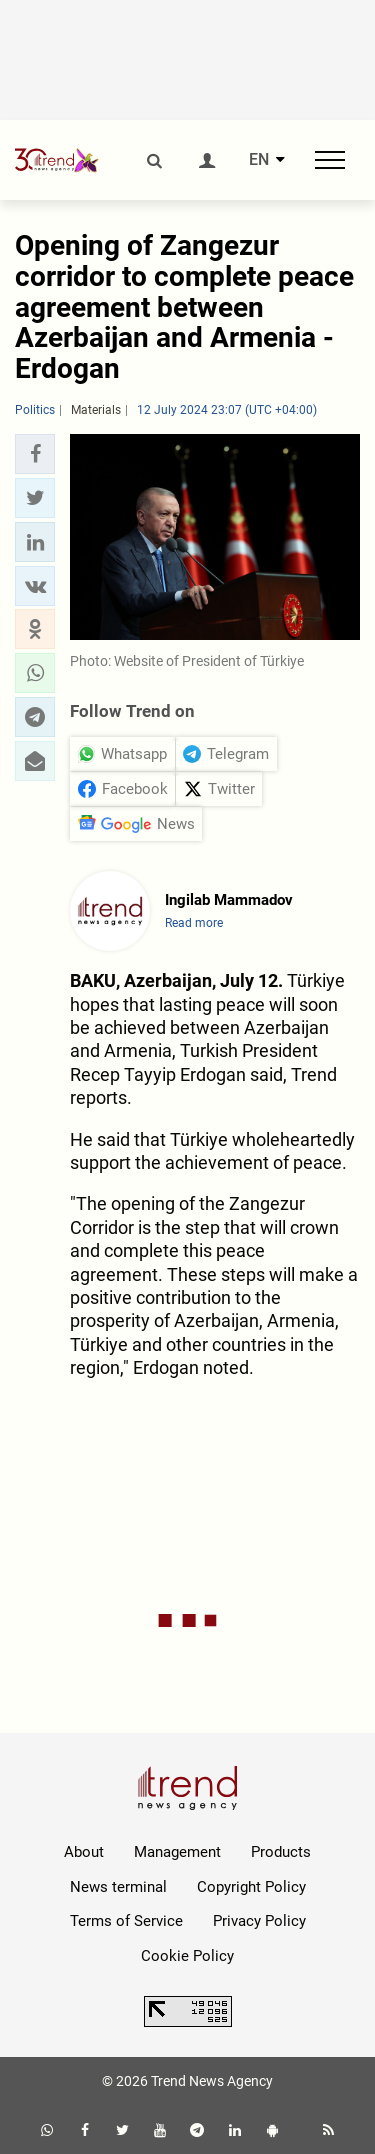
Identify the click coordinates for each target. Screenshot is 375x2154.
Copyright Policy (251, 1887)
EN (259, 160)
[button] (35, 454)
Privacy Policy (259, 1921)
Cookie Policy (187, 1956)
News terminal (118, 1887)
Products (281, 1852)
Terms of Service (126, 1921)
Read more (194, 923)
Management (177, 1852)
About (84, 1852)
